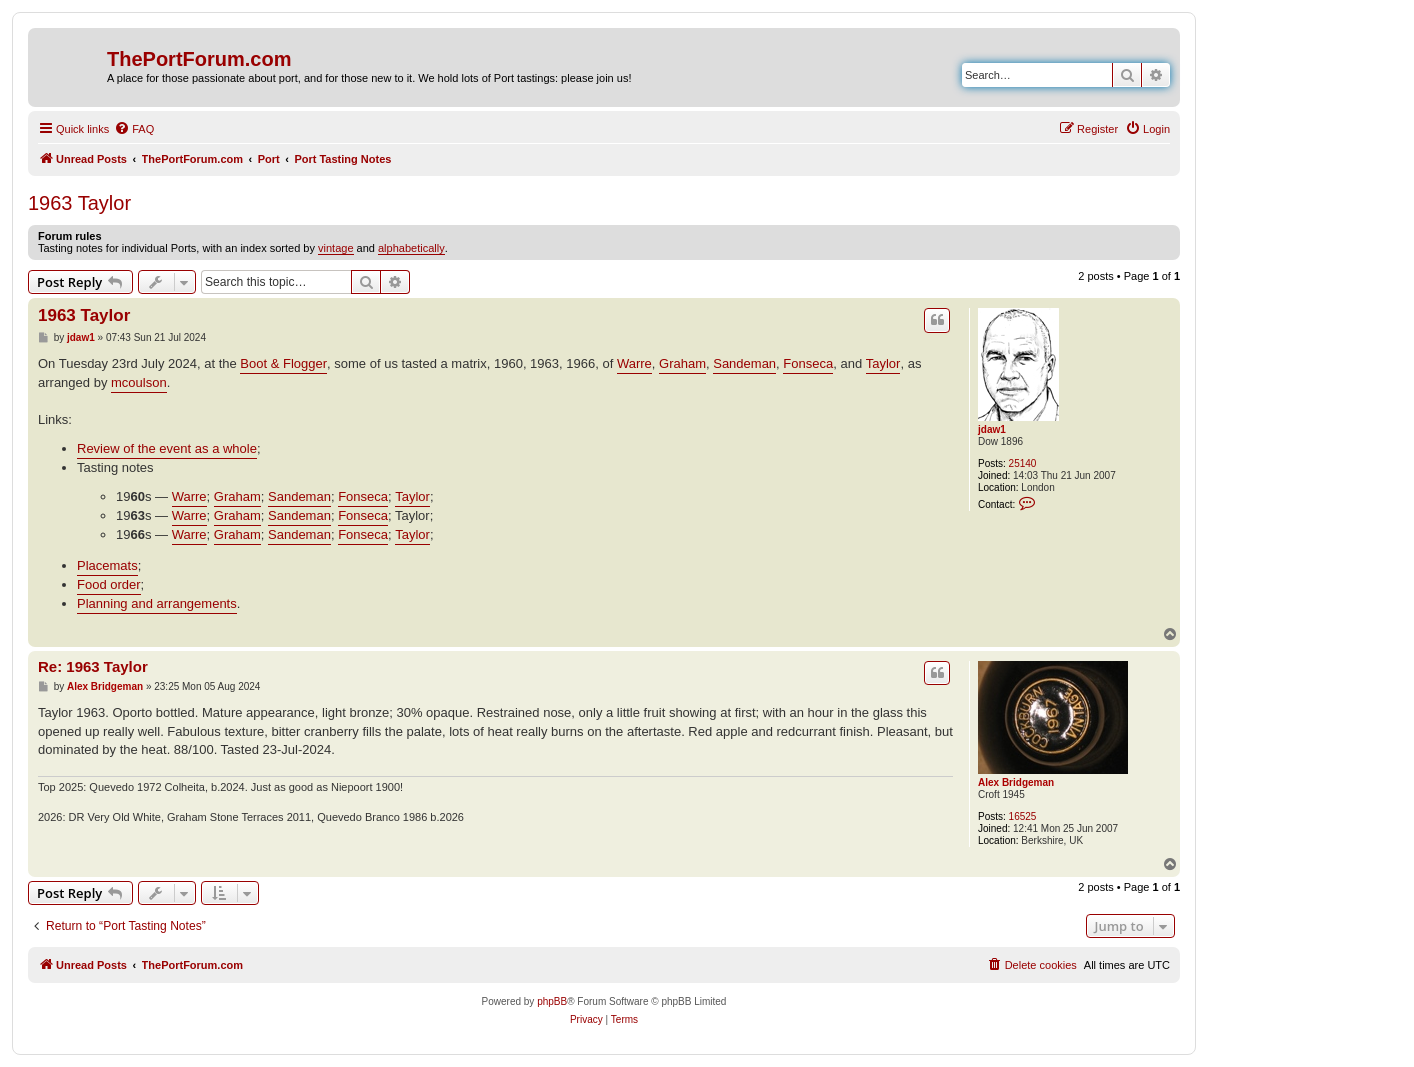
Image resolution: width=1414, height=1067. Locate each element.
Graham (682, 363)
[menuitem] (134, 129)
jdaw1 (992, 429)
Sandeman (744, 363)
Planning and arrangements (157, 603)
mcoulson (139, 382)
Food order (109, 584)
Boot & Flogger (283, 363)
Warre (634, 363)
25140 (1023, 463)
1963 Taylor (79, 203)
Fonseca (808, 363)
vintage (335, 248)
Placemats (107, 565)
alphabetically (411, 248)
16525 (1023, 816)
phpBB (552, 1001)
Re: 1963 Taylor (93, 666)
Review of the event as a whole (167, 448)
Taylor (883, 363)
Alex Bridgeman (1016, 782)
